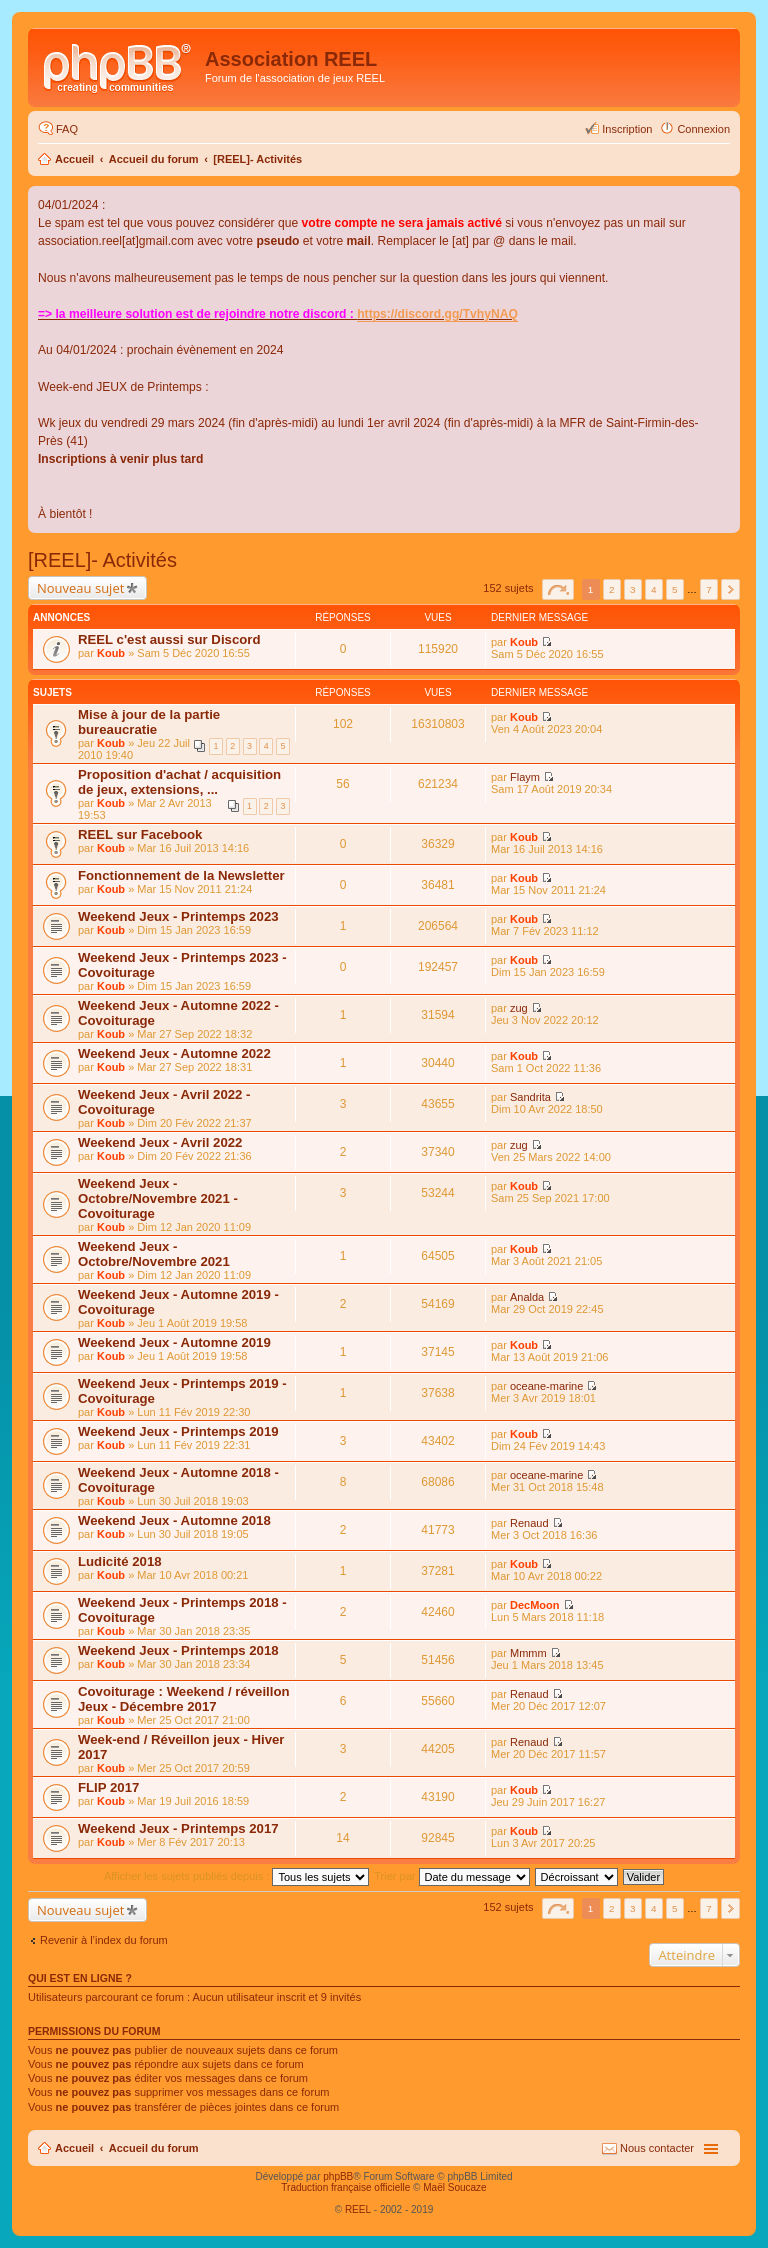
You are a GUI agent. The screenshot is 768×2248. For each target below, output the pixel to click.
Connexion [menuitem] (703, 129)
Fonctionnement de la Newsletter (181, 875)
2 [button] (612, 589)
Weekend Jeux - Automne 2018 (174, 1520)
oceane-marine (546, 1386)
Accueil (74, 159)
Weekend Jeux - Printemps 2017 (178, 1828)
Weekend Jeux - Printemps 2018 (178, 1650)
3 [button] (633, 589)
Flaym (525, 777)
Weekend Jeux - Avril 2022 (160, 1142)
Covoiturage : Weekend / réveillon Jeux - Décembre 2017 (184, 1699)
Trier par (451, 1876)
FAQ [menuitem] (67, 129)
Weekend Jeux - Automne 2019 (174, 1342)
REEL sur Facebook (140, 834)
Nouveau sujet (80, 588)
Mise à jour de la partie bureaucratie (149, 722)
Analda (527, 1297)
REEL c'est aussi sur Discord (169, 639)
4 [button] (654, 589)
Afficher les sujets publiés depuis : (237, 1876)
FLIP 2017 (108, 1787)
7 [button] (709, 589)
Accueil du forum (154, 159)
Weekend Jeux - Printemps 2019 (178, 1431)
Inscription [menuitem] (627, 129)
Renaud (529, 1523)
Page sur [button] (558, 589)
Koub (111, 653)
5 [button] (675, 589)
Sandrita (530, 1097)
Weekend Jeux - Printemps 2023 (178, 916)
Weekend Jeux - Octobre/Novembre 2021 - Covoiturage (158, 1198)
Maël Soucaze (454, 2187)
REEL (358, 2209)
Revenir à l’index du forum (104, 1940)
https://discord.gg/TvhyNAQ (437, 314)
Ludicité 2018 (120, 1561)
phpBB (338, 2176)
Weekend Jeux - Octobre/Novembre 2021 (154, 1254)
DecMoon (535, 1605)
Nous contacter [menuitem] (657, 2148)
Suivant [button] (730, 589)
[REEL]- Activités (257, 159)
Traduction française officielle (345, 2187)
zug (519, 1008)
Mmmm (528, 1653)
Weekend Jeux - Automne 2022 (174, 1053)
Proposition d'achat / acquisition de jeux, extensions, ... (179, 782)
